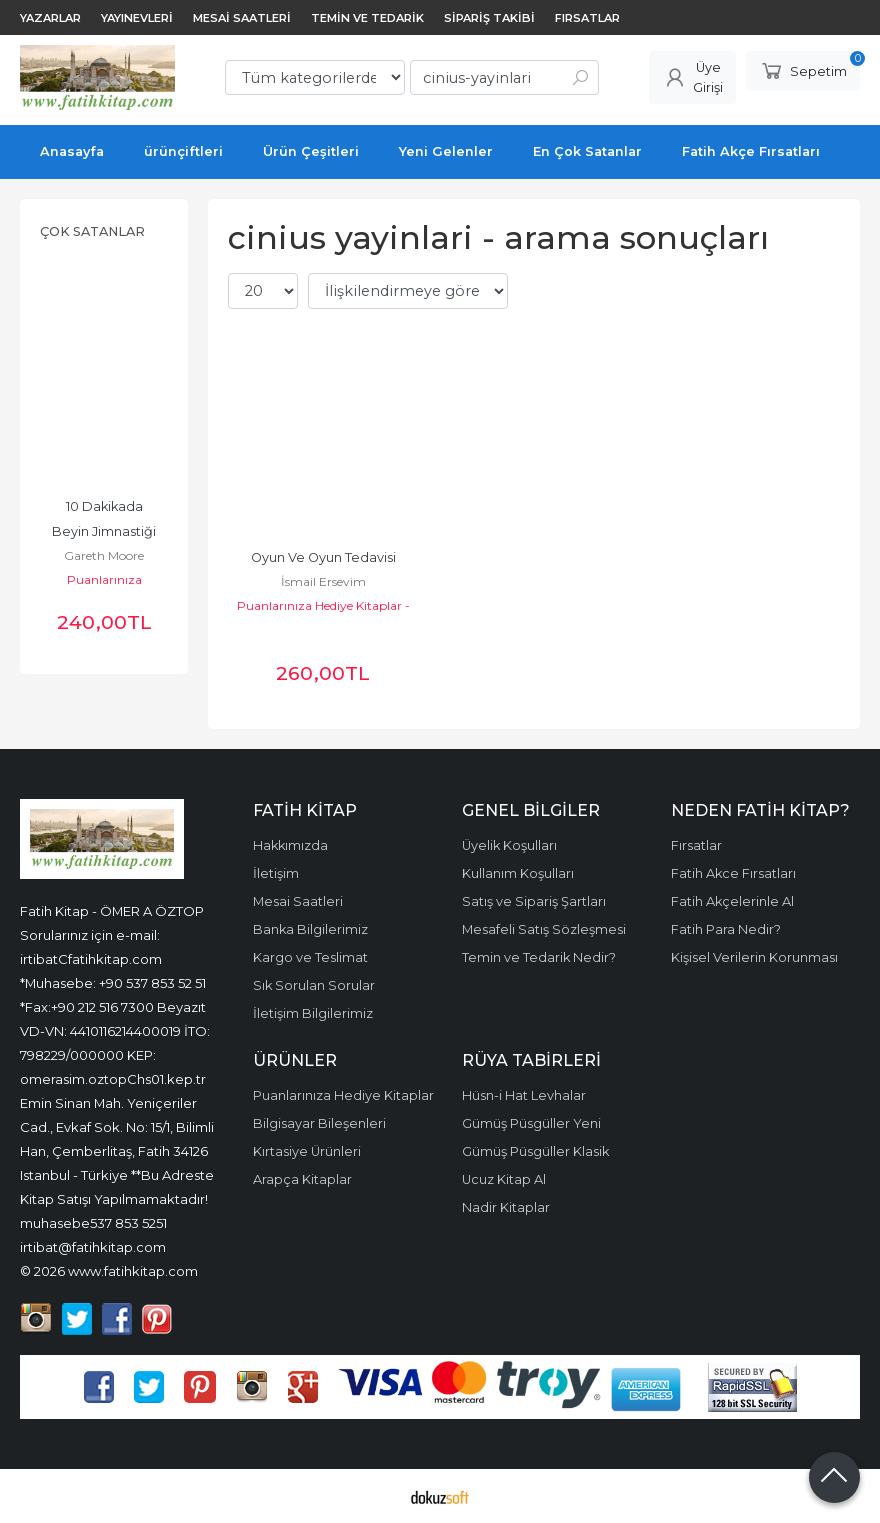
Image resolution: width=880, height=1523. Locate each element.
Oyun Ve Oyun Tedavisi (323, 557)
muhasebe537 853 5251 (93, 1223)
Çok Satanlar (92, 231)
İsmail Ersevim (323, 581)
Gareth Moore (104, 555)
